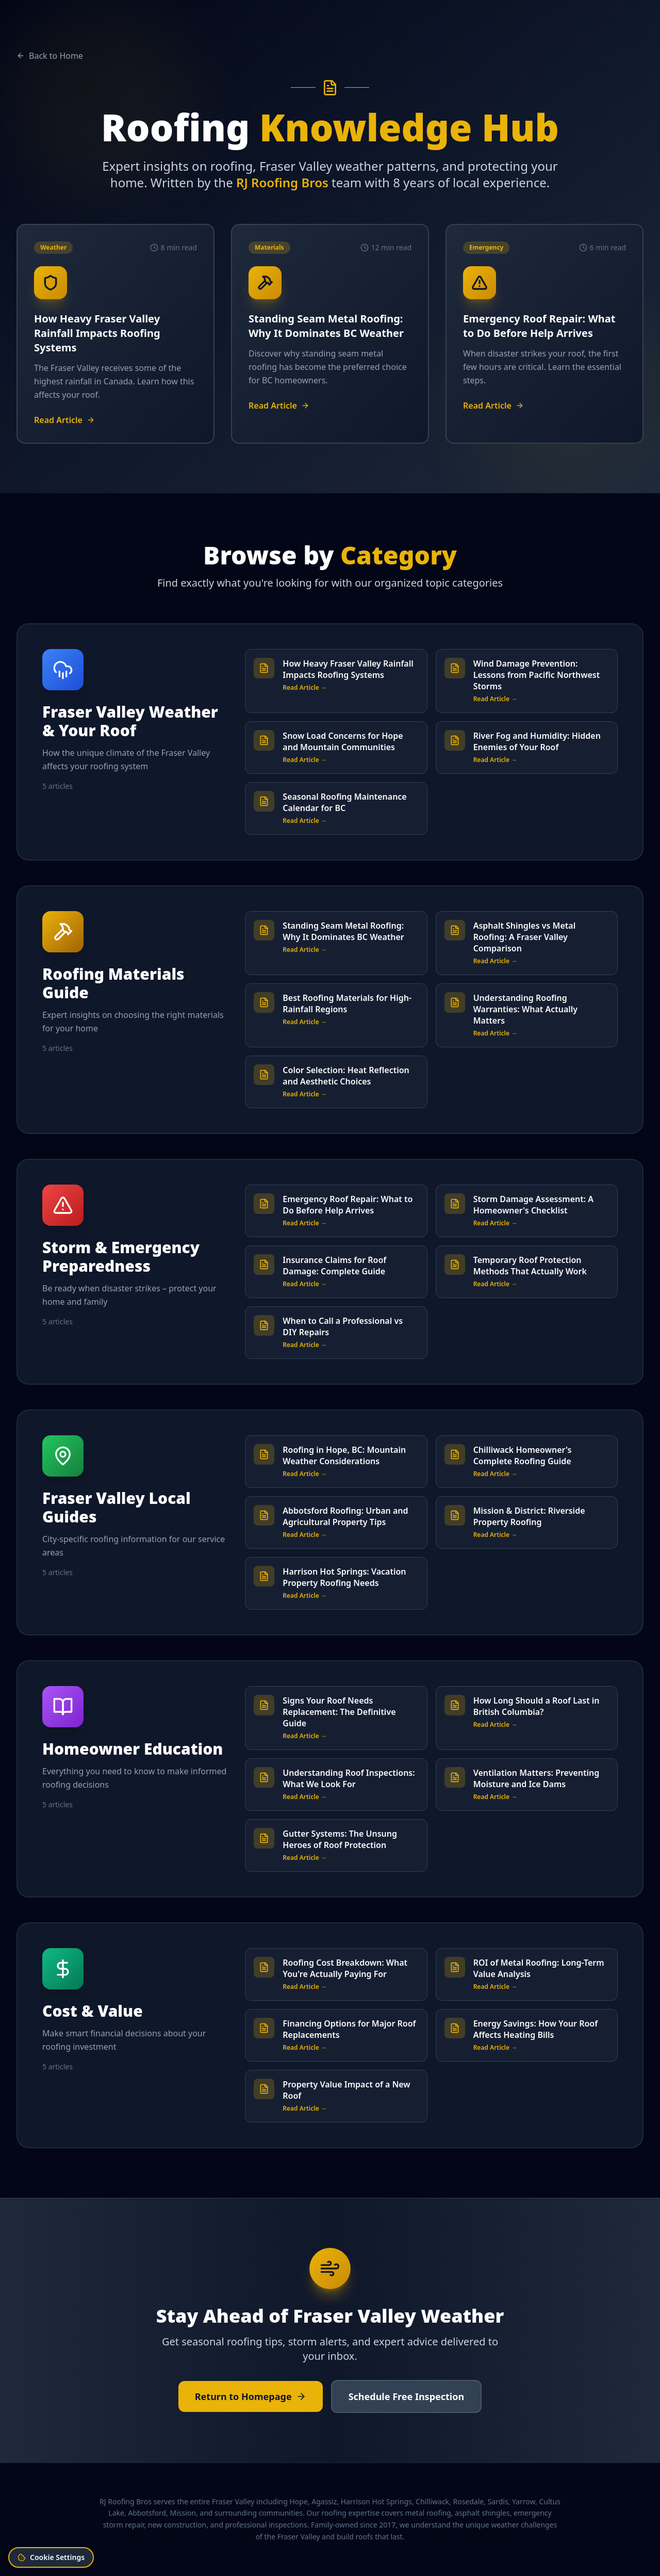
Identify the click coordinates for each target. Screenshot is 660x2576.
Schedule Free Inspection (407, 2396)
